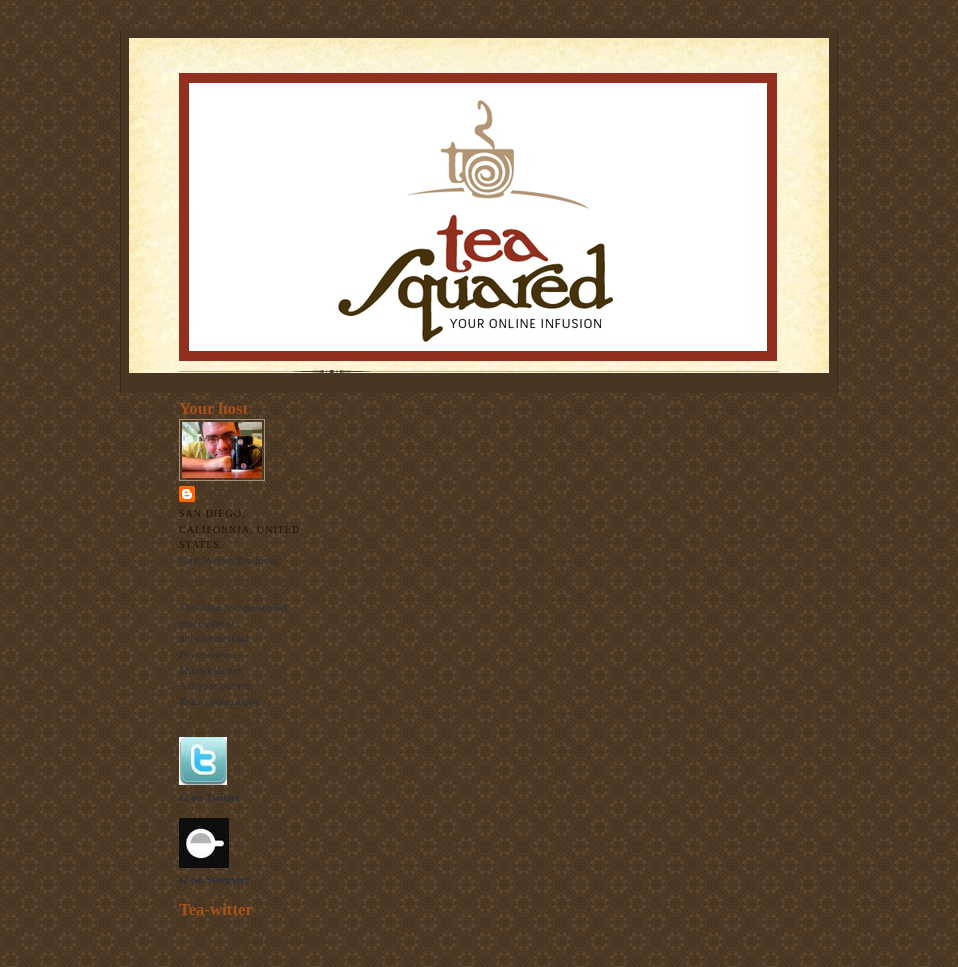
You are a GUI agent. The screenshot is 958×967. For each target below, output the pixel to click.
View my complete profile (237, 580)
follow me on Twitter (282, 938)
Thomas (223, 493)
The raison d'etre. (218, 717)
